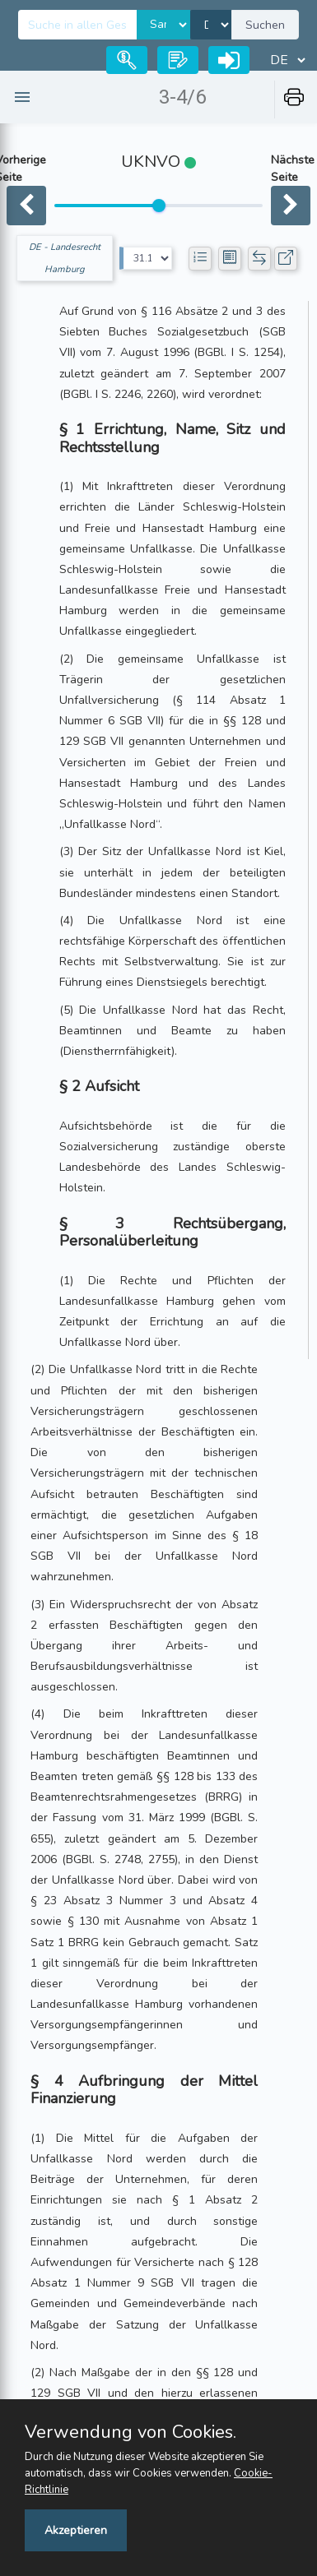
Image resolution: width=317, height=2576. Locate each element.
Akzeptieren (75, 2530)
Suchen (265, 25)
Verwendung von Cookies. (130, 2432)
